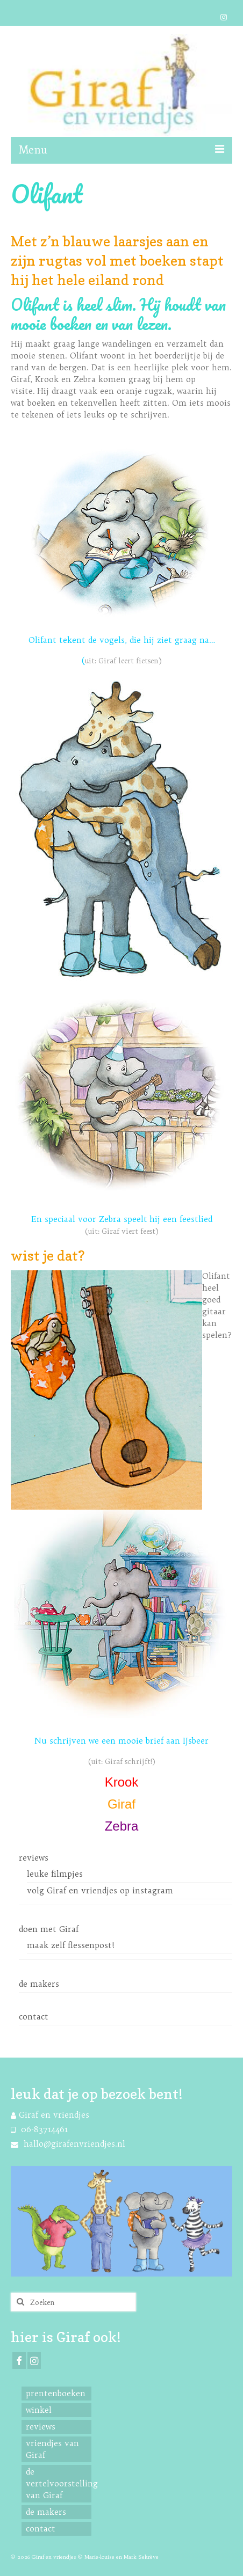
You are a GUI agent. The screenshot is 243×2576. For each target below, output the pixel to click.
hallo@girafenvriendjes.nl (68, 2144)
